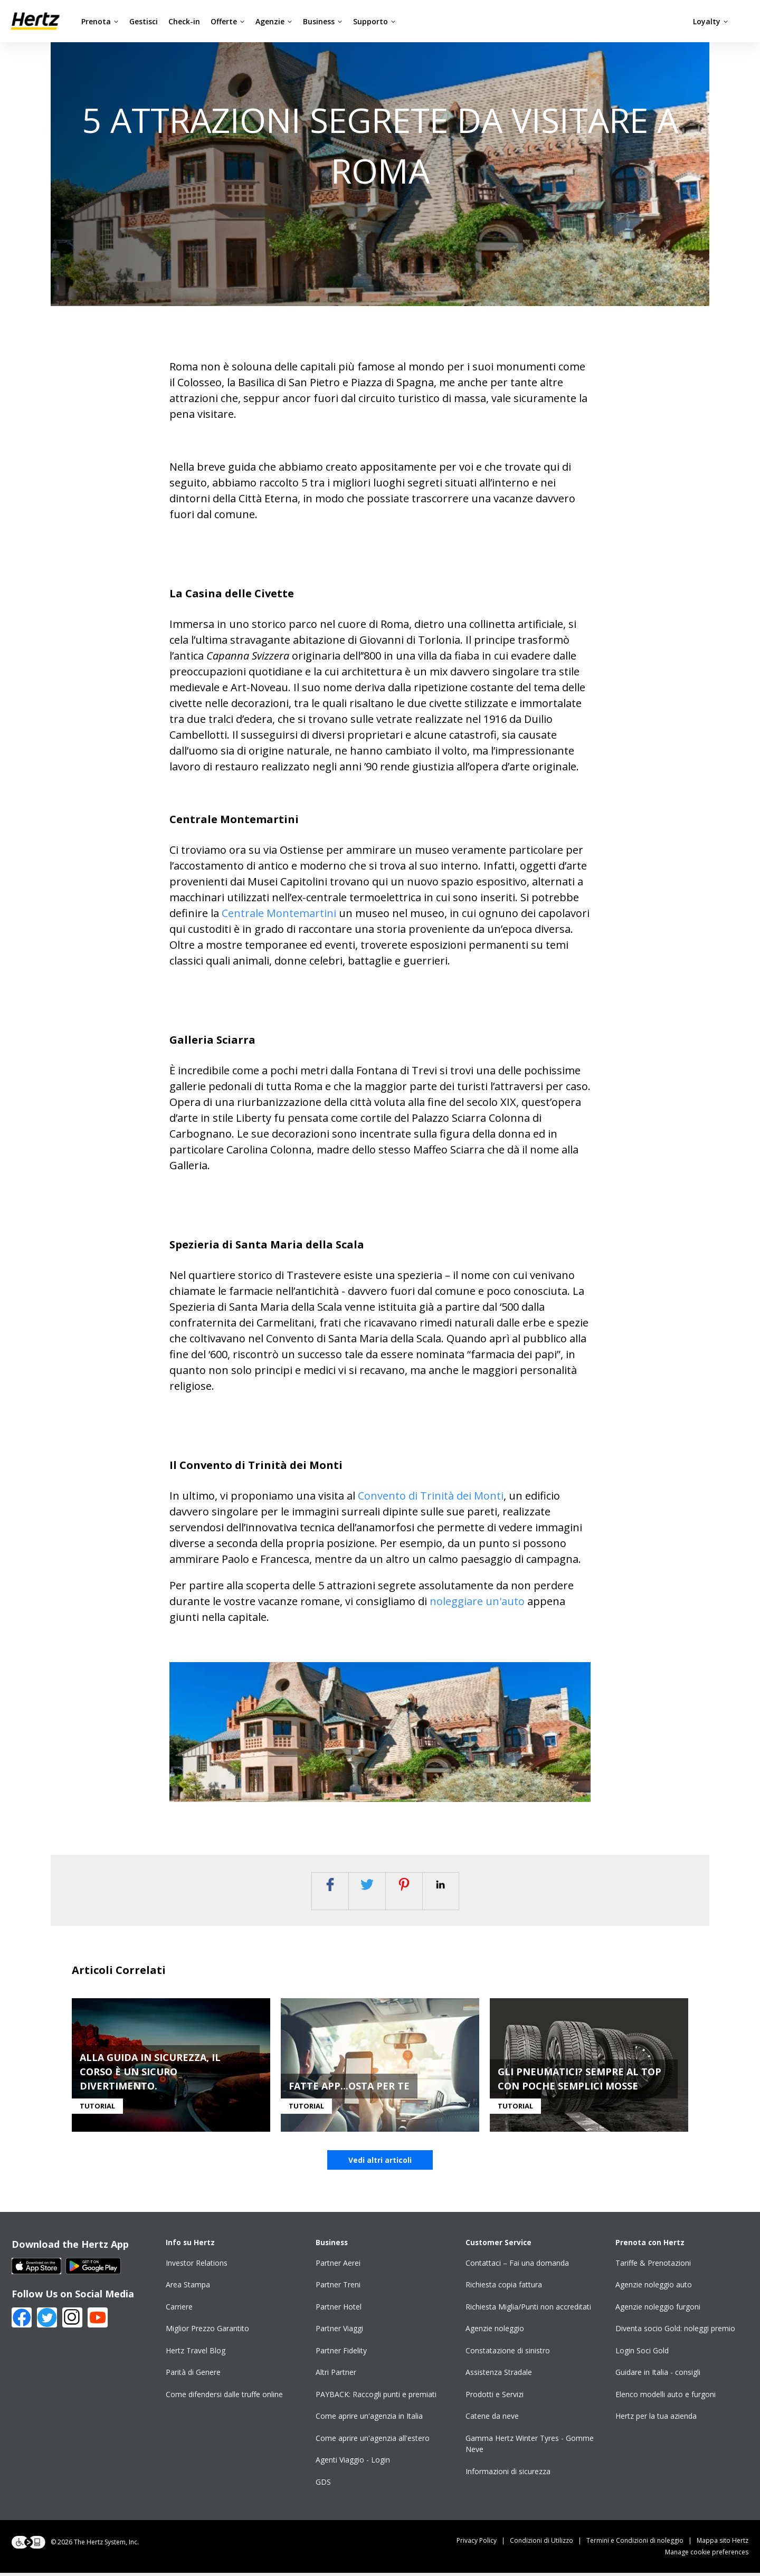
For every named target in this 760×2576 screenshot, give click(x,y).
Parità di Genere (193, 2375)
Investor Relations (196, 2266)
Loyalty (710, 21)
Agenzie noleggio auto (653, 2288)
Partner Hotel (339, 2310)
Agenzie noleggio (495, 2331)
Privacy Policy (483, 2543)
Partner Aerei (338, 2266)
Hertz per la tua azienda (656, 2419)
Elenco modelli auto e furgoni (665, 2397)
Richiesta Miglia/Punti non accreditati (528, 2310)
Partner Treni (338, 2288)
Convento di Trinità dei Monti (431, 1496)
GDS (323, 2485)
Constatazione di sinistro (508, 2354)
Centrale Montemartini (279, 913)
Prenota (100, 21)
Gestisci (143, 21)
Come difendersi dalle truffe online (224, 2397)
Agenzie (273, 21)
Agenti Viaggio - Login (353, 2463)
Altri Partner (336, 2375)
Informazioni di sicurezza (508, 2474)
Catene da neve (492, 2419)
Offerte (228, 21)
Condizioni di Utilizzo (548, 2543)
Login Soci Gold (642, 2354)
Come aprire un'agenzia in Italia (369, 2419)
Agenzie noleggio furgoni (657, 2310)
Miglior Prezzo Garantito (207, 2331)
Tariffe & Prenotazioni (653, 2266)
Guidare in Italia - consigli (657, 2375)
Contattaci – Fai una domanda (517, 2266)
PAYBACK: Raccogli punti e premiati (376, 2397)
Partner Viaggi (339, 2331)
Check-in (184, 21)
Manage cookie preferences (706, 2555)
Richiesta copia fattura (504, 2288)
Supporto (374, 21)
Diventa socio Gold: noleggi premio (675, 2331)
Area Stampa (188, 2288)
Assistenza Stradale (499, 2375)
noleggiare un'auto (478, 1601)
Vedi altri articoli (380, 2163)
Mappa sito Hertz (722, 2543)
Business (323, 21)
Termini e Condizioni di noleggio (641, 2543)
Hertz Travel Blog (195, 2354)
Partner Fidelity (341, 2354)
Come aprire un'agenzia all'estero (373, 2441)
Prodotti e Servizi (495, 2397)
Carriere (179, 2310)
